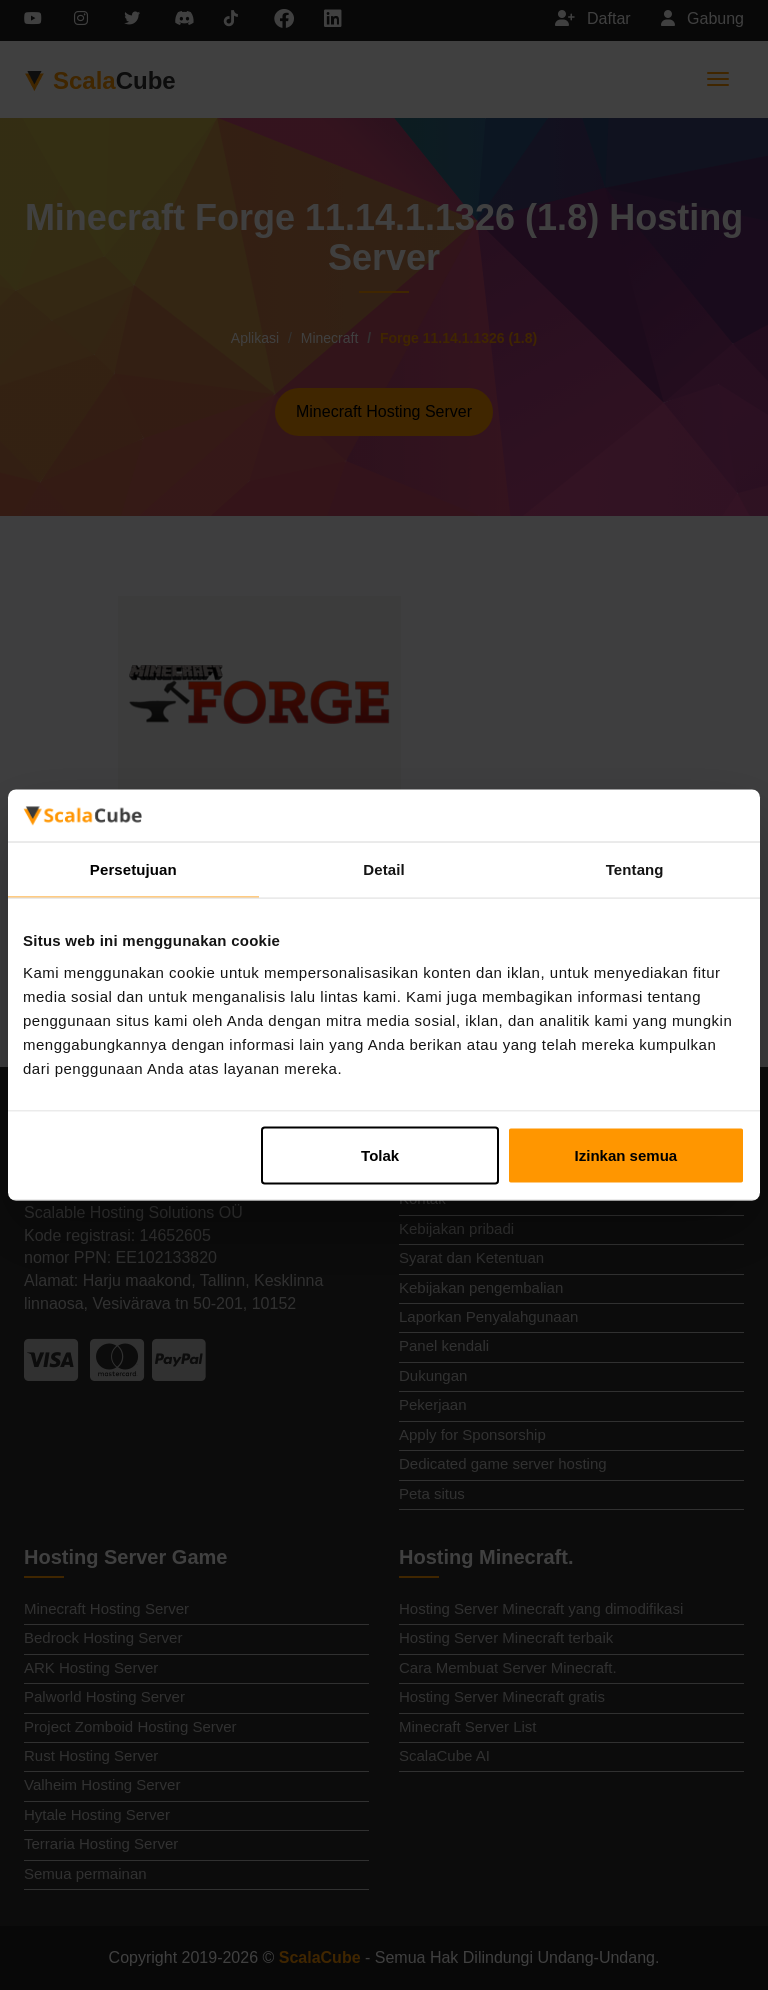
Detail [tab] (383, 869)
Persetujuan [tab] (133, 869)
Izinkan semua (626, 1154)
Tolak (380, 1154)
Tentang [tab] (635, 869)
